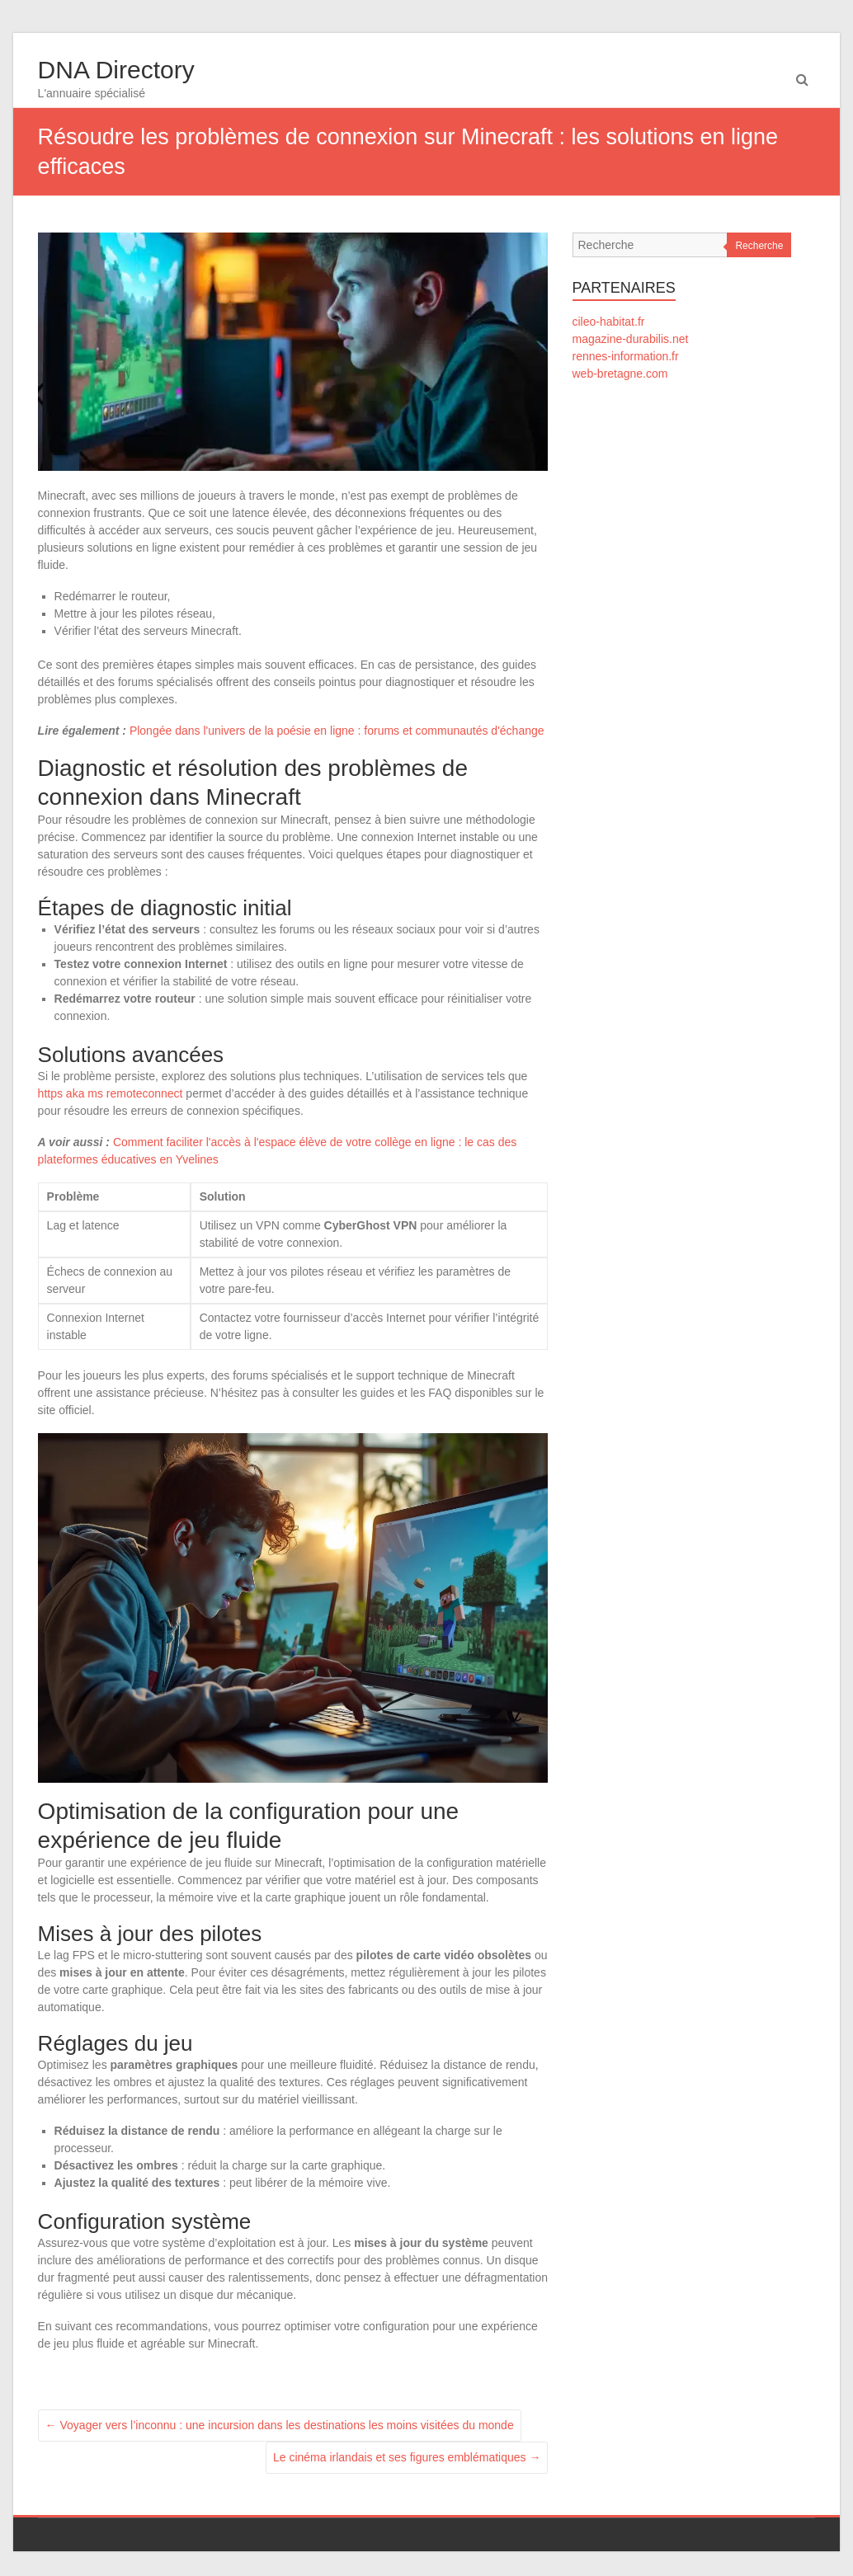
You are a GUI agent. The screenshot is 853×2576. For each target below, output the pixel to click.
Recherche (759, 245)
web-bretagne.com (620, 373)
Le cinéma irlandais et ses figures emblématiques (407, 2457)
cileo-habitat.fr (609, 321)
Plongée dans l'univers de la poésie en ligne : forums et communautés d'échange (337, 730)
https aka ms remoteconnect (110, 1093)
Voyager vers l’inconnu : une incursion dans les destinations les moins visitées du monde (279, 2425)
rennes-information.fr (626, 356)
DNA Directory (116, 69)
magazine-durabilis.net (631, 339)
